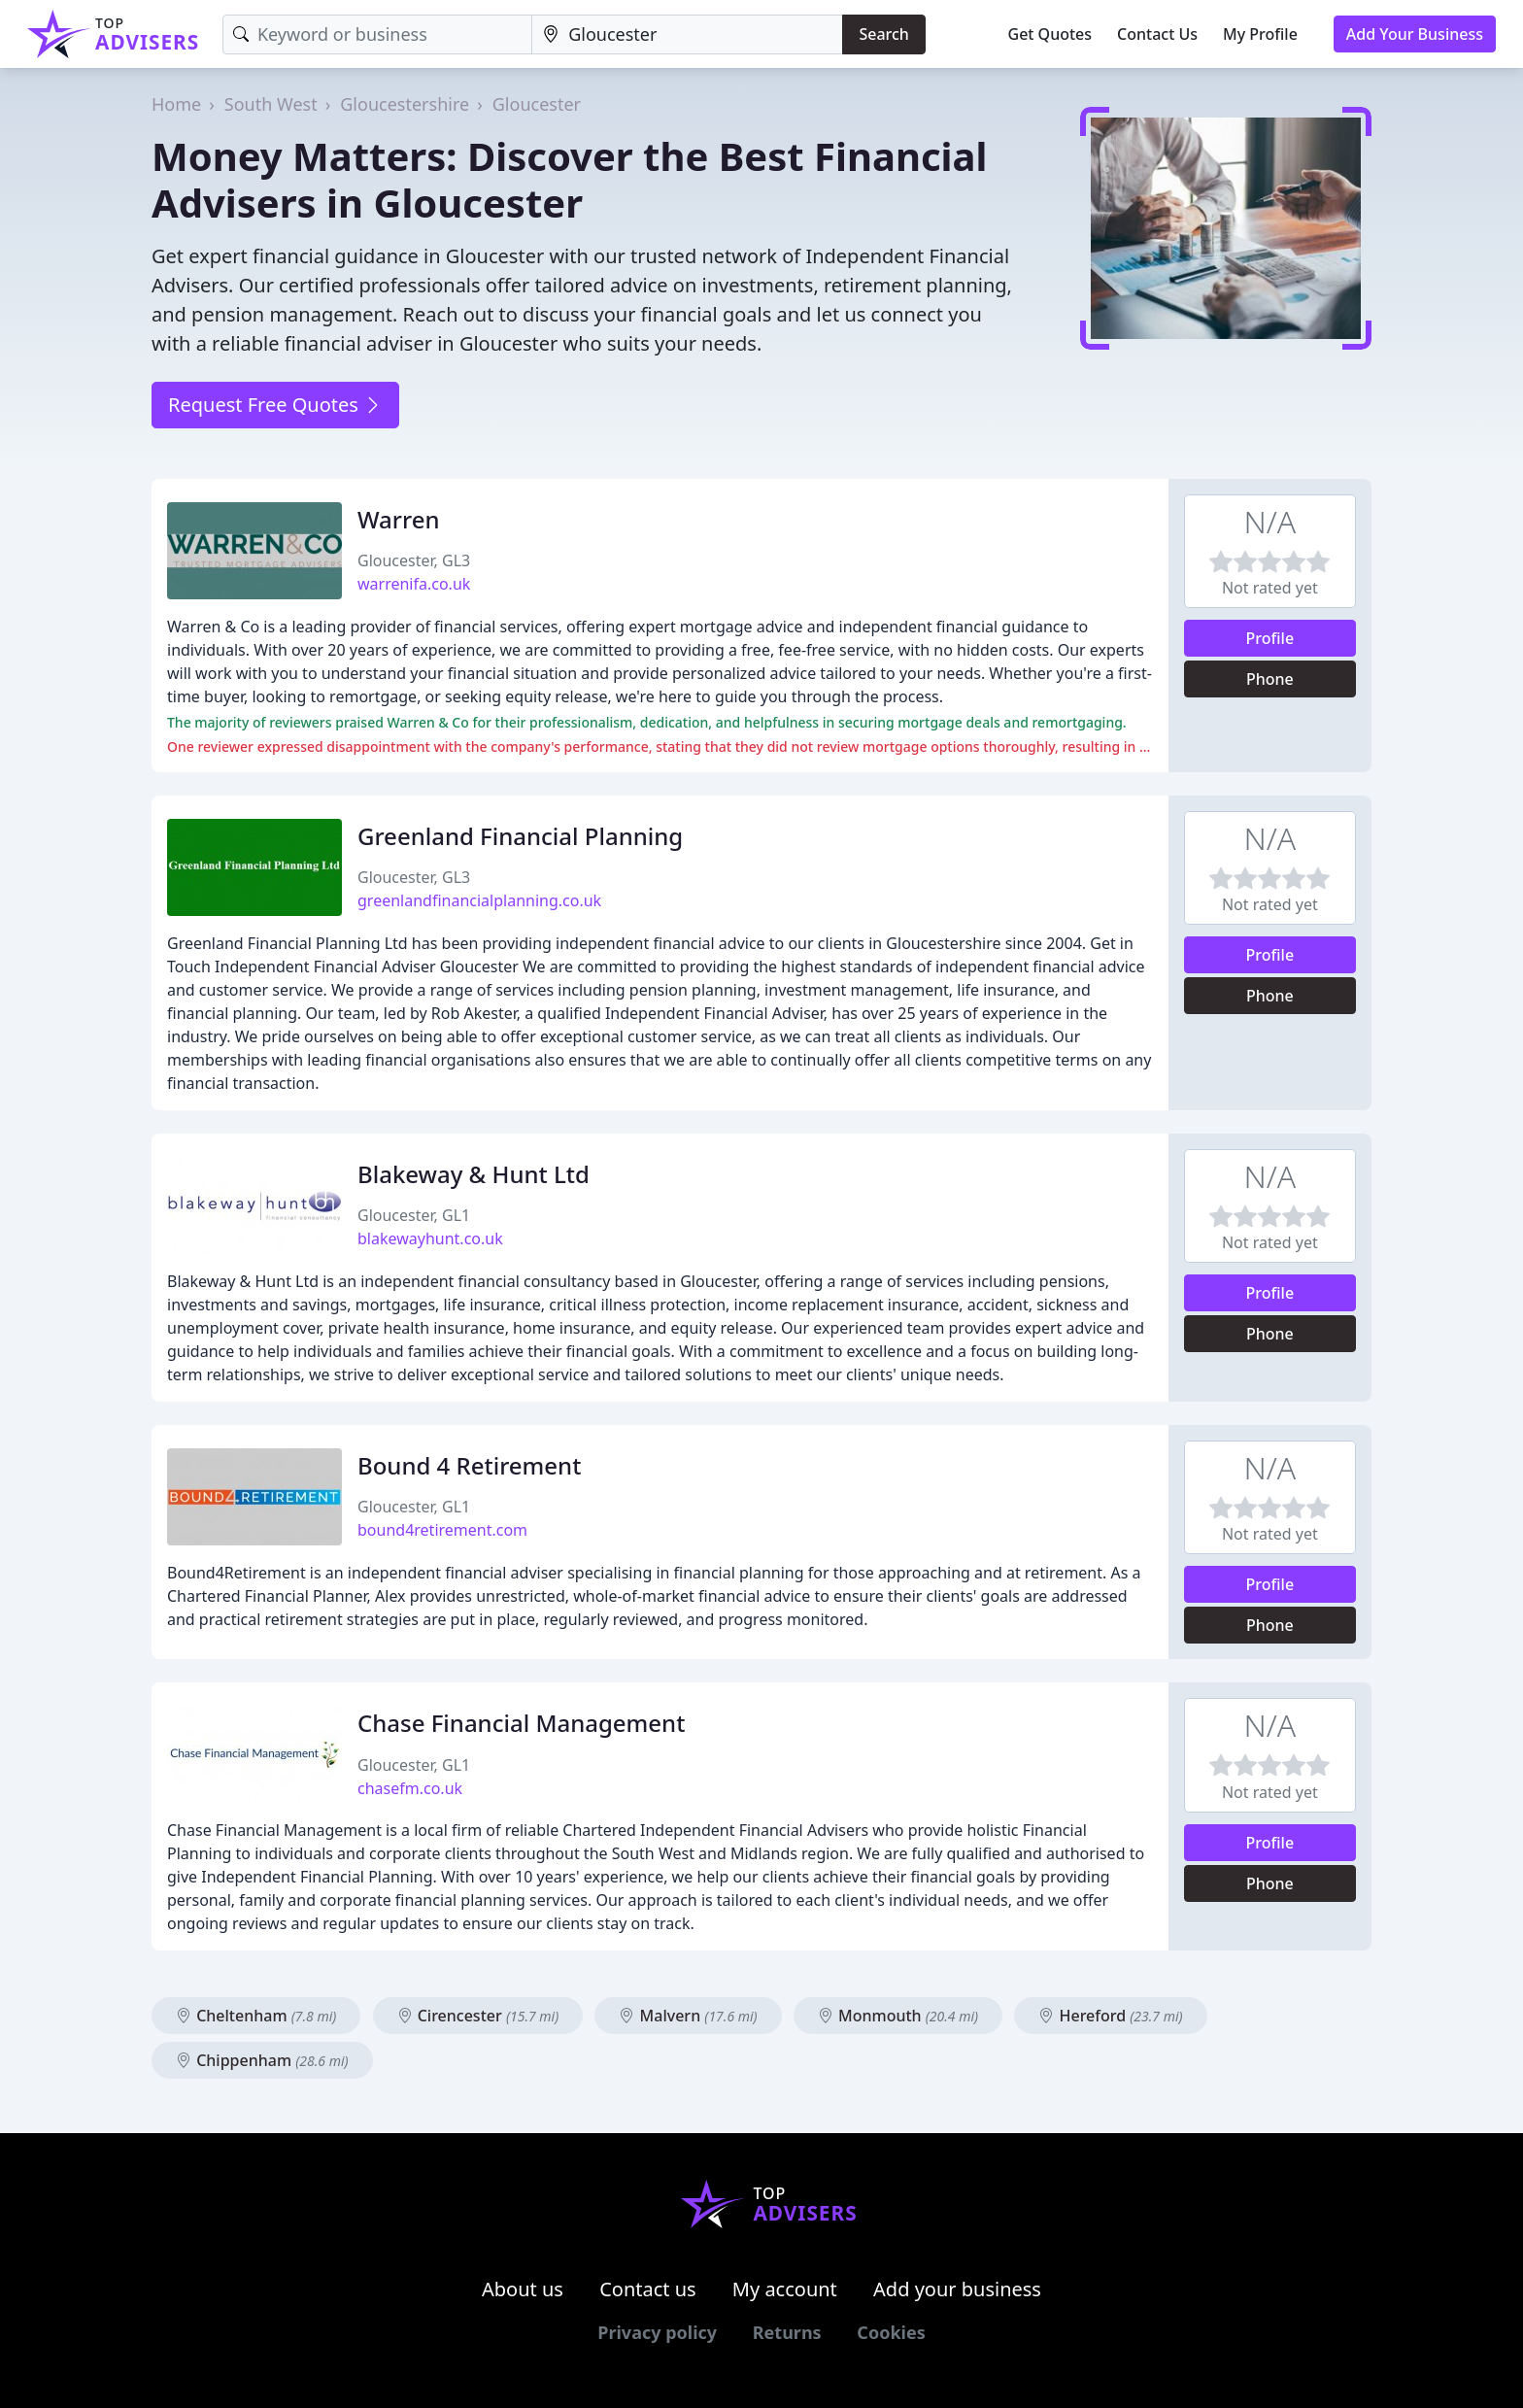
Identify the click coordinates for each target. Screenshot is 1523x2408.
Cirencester (478, 2015)
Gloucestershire (404, 104)
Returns (787, 2332)
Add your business (957, 2289)
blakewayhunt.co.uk (430, 1238)
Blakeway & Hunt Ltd (473, 1174)
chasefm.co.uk (409, 1788)
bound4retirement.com (442, 1530)
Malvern (688, 2015)
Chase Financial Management (521, 1723)
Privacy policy (657, 2332)
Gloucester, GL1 (413, 1215)
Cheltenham (256, 2015)
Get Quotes (1050, 34)
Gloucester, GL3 (413, 560)
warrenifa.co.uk (413, 583)
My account (784, 2289)
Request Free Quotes (275, 404)
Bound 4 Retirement (469, 1465)
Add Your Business (1414, 34)
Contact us (647, 2289)
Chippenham (262, 2060)
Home (176, 104)
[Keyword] (377, 34)
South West (271, 104)
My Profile (1260, 34)
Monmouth (898, 2015)
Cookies (891, 2332)
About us (522, 2289)
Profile (1270, 638)
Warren (398, 519)
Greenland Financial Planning (520, 836)
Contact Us (1157, 34)
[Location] (687, 34)
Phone (1270, 679)
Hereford (1110, 2015)
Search (883, 34)
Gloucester (536, 104)
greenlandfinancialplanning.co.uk (479, 900)
